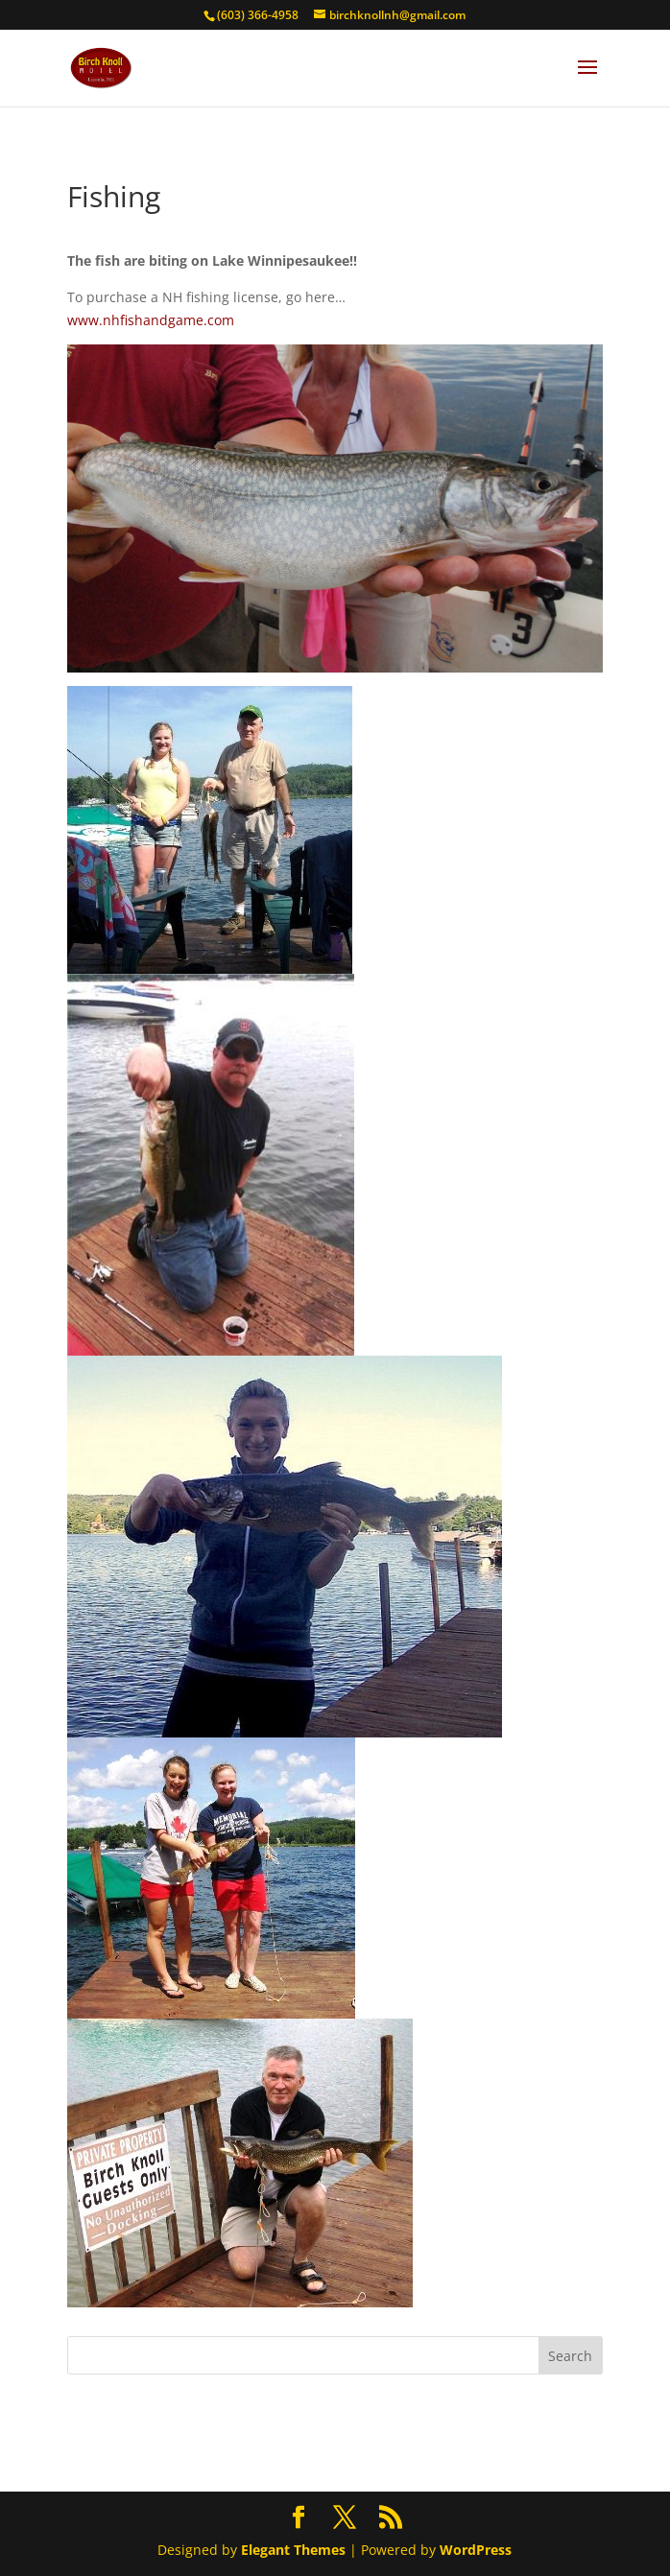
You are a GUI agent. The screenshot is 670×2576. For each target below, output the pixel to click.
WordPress (476, 2550)
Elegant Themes (293, 2550)
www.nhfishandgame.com (150, 320)
